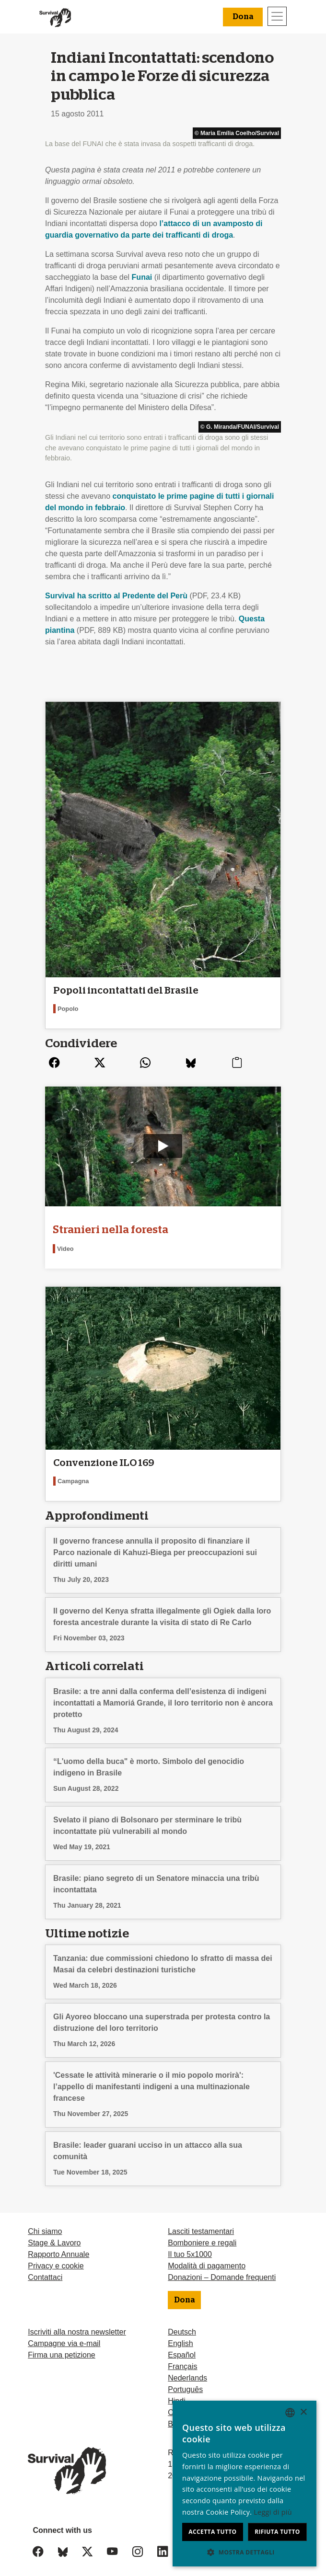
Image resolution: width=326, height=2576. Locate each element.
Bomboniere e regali (202, 2233)
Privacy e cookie (56, 2256)
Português (185, 2379)
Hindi (176, 2391)
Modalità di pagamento (206, 2256)
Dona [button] (243, 17)
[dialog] (244, 2483)
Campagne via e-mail (64, 2333)
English (180, 2333)
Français (182, 2356)
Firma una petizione (61, 2345)
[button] (244, 2552)
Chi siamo (45, 2221)
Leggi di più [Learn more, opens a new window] (273, 2512)
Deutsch (182, 2322)
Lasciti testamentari (201, 2221)
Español (182, 2345)
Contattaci (45, 2267)
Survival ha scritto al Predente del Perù (116, 596)
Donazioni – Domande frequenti (222, 2267)
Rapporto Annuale (58, 2244)
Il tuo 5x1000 (190, 2244)
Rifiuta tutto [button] (277, 2532)
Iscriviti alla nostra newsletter (77, 2322)
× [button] (303, 2412)
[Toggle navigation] (277, 16)
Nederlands (187, 2368)
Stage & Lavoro (54, 2233)
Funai (142, 277)
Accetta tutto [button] (212, 2532)
